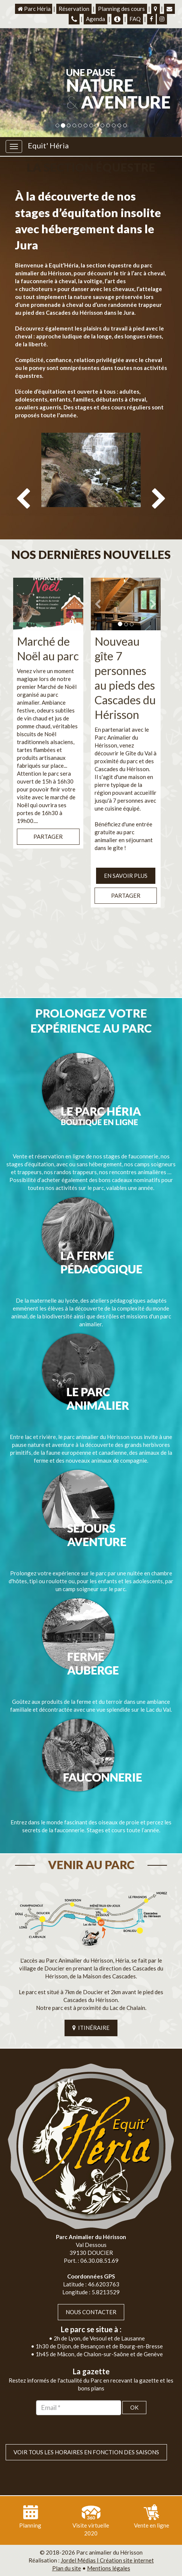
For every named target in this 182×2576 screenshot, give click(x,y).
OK (134, 2407)
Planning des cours (121, 8)
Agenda (95, 18)
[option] (91, 483)
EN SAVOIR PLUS (125, 875)
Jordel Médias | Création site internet (107, 2560)
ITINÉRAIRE (91, 2027)
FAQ (135, 18)
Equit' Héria (48, 145)
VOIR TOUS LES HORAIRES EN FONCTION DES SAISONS (86, 2452)
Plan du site (66, 2568)
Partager (48, 836)
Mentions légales (108, 2568)
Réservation (74, 8)
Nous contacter (91, 2312)
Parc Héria (34, 8)
